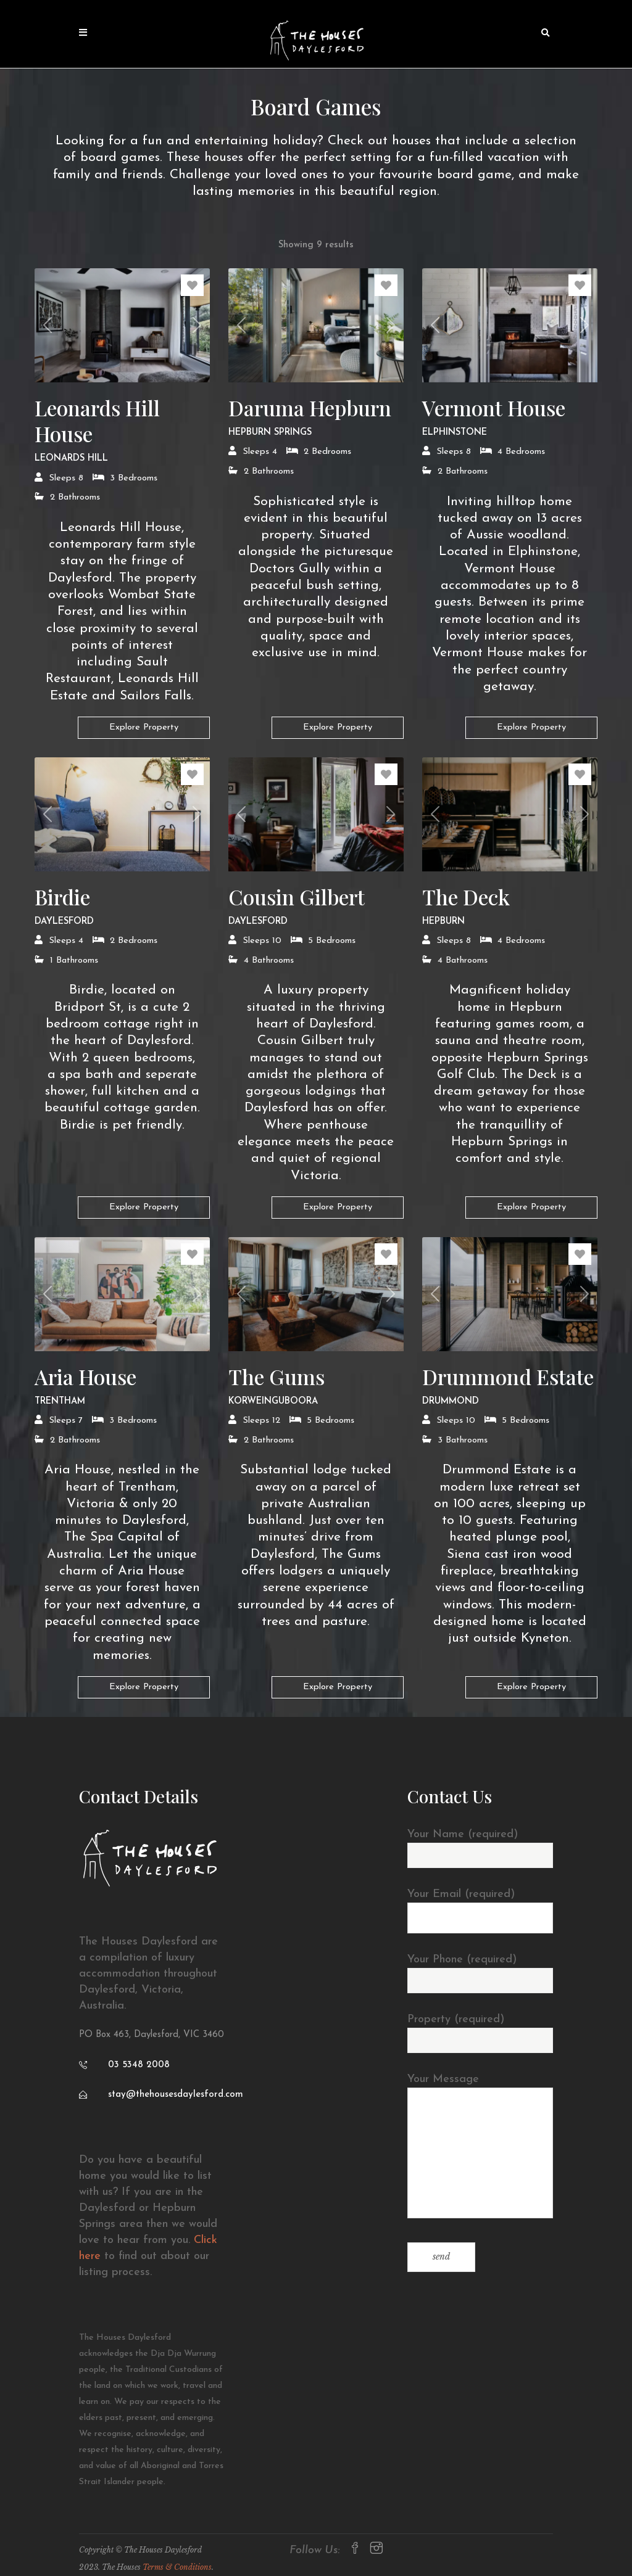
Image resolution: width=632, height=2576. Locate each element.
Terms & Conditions (177, 2567)
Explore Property (143, 727)
